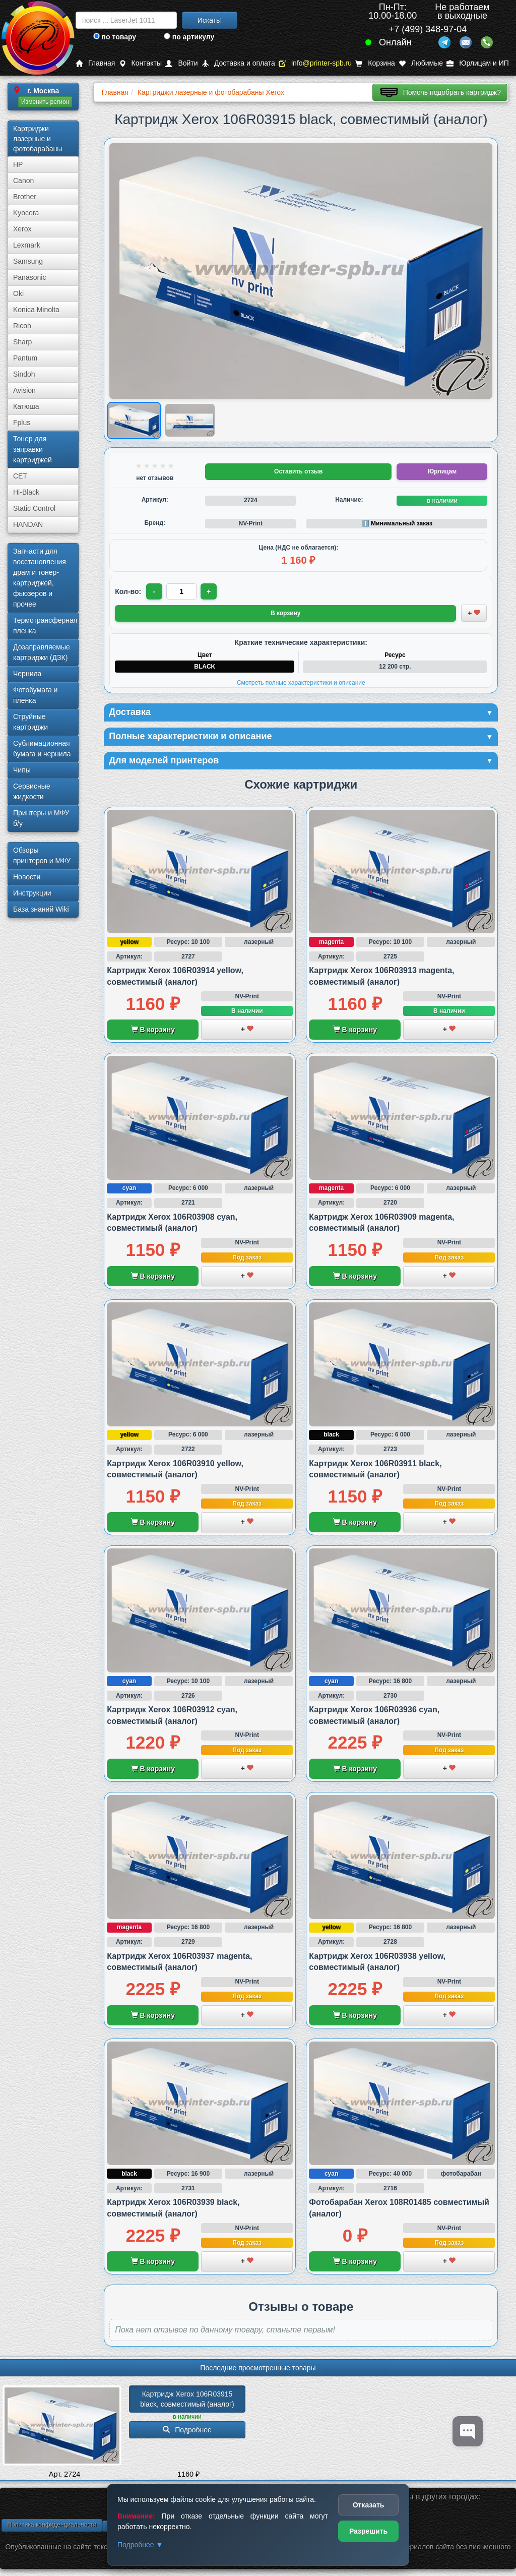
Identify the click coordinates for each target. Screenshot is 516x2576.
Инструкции (32, 893)
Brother (24, 197)
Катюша (26, 406)
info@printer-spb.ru (315, 63)
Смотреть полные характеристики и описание (301, 682)
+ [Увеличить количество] (209, 591)
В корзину (153, 1030)
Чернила (27, 674)
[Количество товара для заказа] (181, 591)
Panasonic (29, 277)
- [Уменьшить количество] (154, 591)
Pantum (25, 358)
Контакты (140, 63)
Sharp (22, 342)
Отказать (368, 2505)
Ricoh (22, 326)
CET (20, 476)
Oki (18, 293)
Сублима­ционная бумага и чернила (42, 748)
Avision (24, 390)
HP (18, 164)
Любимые (421, 63)
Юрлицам (442, 471)
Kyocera (26, 213)
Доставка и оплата (238, 63)
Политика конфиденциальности (51, 2524)
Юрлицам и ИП (477, 63)
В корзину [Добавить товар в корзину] (286, 613)
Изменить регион (45, 101)
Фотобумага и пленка (35, 695)
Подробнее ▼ (140, 2545)
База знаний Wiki (41, 909)
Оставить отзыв (298, 471)
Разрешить (368, 2531)
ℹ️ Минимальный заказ (397, 523)
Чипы (22, 770)
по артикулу (189, 37)
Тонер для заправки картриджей (32, 449)
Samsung (28, 261)
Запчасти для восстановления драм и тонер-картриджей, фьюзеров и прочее (39, 577)
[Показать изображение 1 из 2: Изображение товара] (134, 420)
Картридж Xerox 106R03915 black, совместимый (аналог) (187, 2399)
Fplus (21, 422)
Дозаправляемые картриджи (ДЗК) (41, 652)
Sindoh (24, 374)
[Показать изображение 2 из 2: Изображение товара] (190, 420)
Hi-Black (26, 492)
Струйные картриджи (30, 721)
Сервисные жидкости (31, 791)
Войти (181, 63)
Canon (23, 180)
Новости (26, 877)
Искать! (210, 20)
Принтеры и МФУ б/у (41, 818)
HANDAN (28, 524)
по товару (114, 37)
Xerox (22, 229)
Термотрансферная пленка (45, 625)
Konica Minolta (36, 310)
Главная (95, 63)
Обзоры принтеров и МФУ (42, 855)
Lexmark (26, 245)
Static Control (34, 508)
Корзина (375, 63)
